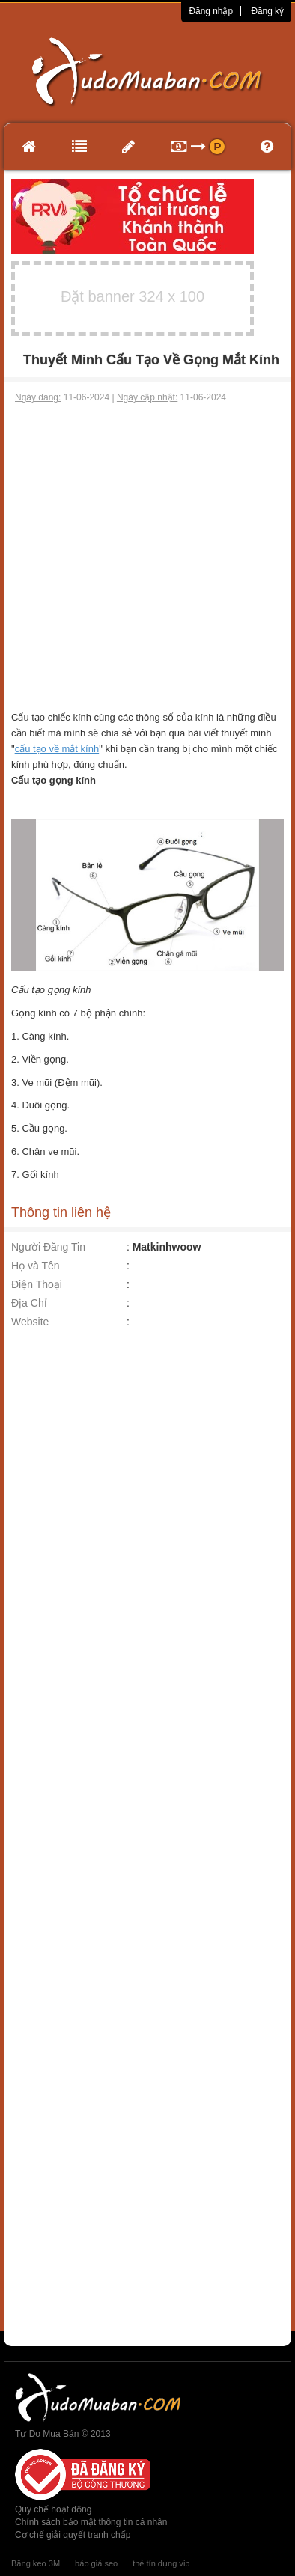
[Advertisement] (145, 557)
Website (30, 1322)
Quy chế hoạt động (53, 2509)
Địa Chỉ (29, 1303)
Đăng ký (267, 11)
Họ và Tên (35, 1266)
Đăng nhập (211, 11)
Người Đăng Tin (48, 1247)
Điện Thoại (36, 1284)
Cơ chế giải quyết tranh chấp (72, 2535)
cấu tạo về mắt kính (57, 748)
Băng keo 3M (35, 2563)
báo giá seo (96, 2563)
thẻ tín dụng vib (161, 2563)
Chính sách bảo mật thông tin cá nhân (91, 2522)
